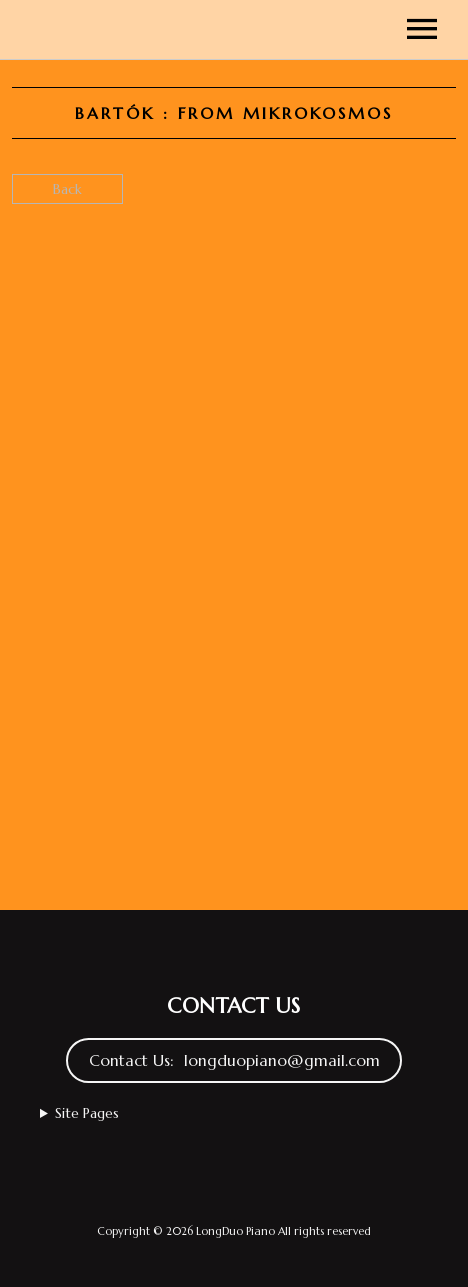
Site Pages (87, 1113)
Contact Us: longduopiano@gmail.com (234, 1060)
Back (67, 189)
